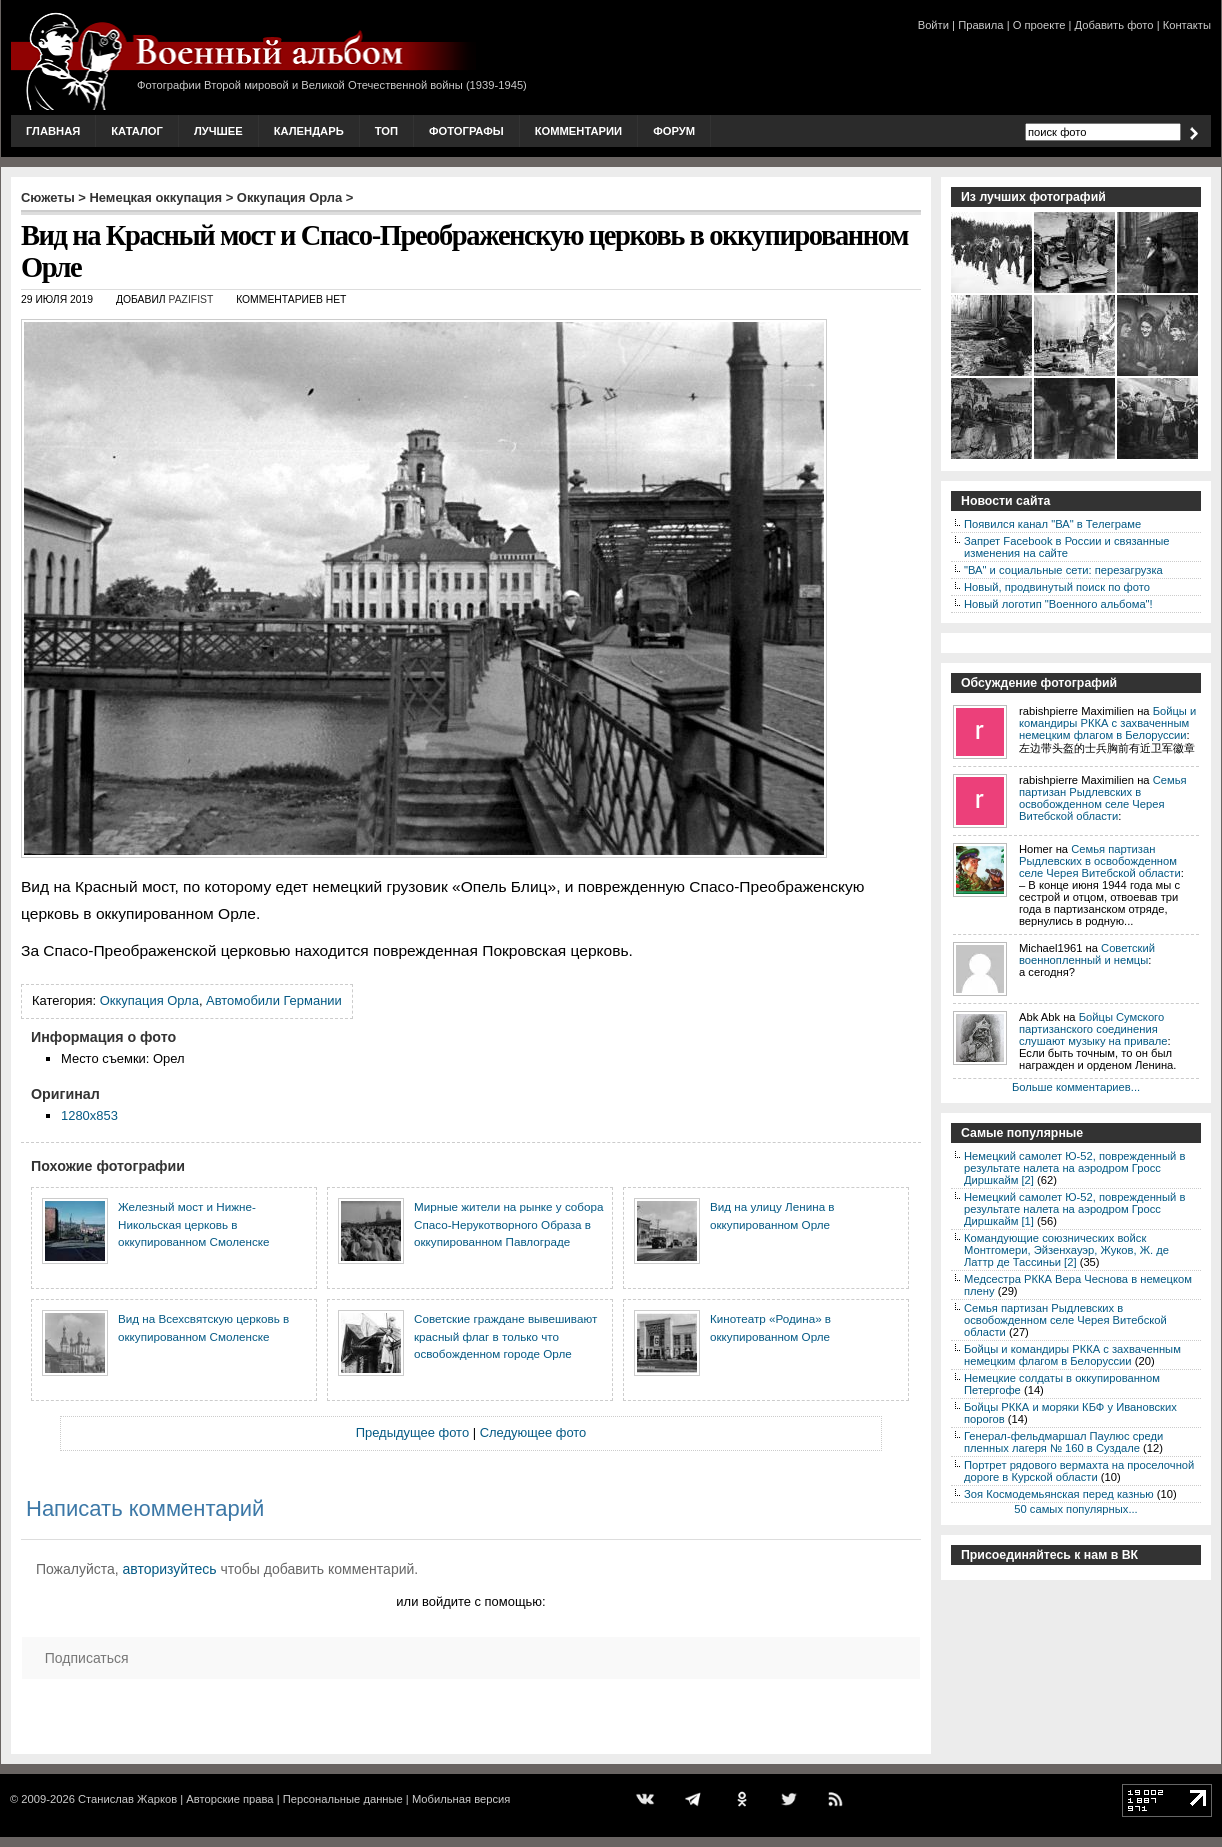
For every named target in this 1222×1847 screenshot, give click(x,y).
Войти (933, 25)
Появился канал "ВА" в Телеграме (1052, 524)
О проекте (1039, 25)
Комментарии (578, 131)
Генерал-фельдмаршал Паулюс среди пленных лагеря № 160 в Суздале (1063, 1442)
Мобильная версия (461, 1799)
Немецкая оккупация (155, 197)
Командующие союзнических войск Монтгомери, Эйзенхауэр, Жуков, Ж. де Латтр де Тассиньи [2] (1066, 1250)
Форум (674, 131)
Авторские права (229, 1799)
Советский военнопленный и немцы (1087, 954)
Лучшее (218, 131)
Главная (53, 131)
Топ (386, 131)
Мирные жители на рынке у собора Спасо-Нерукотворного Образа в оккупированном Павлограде (508, 1224)
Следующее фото (533, 1432)
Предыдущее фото (412, 1432)
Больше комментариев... (1076, 1087)
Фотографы (466, 131)
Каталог (137, 131)
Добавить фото (1114, 25)
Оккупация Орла (289, 197)
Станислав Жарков (127, 1799)
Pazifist (191, 299)
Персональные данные (343, 1799)
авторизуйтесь (170, 1569)
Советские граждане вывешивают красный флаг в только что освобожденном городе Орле (505, 1336)
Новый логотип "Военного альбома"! (1058, 604)
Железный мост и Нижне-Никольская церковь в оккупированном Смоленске (194, 1224)
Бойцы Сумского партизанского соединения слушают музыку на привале (1093, 1029)
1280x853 (89, 1115)
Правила (980, 25)
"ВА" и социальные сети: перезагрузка (1063, 570)
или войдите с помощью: (470, 1601)
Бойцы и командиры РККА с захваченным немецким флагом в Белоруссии (1107, 723)
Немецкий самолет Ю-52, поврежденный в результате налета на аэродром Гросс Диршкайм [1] (1074, 1209)
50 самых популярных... (1075, 1509)
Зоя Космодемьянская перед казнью (1059, 1494)
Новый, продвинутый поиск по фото (1057, 587)
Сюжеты (48, 197)
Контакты (1187, 25)
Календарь (309, 131)
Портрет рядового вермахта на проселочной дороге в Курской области (1079, 1471)
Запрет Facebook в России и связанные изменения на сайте (1066, 547)
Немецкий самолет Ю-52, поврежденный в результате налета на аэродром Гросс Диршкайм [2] (1074, 1168)
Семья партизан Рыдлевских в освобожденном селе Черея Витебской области (1103, 798)
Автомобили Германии (274, 1000)
